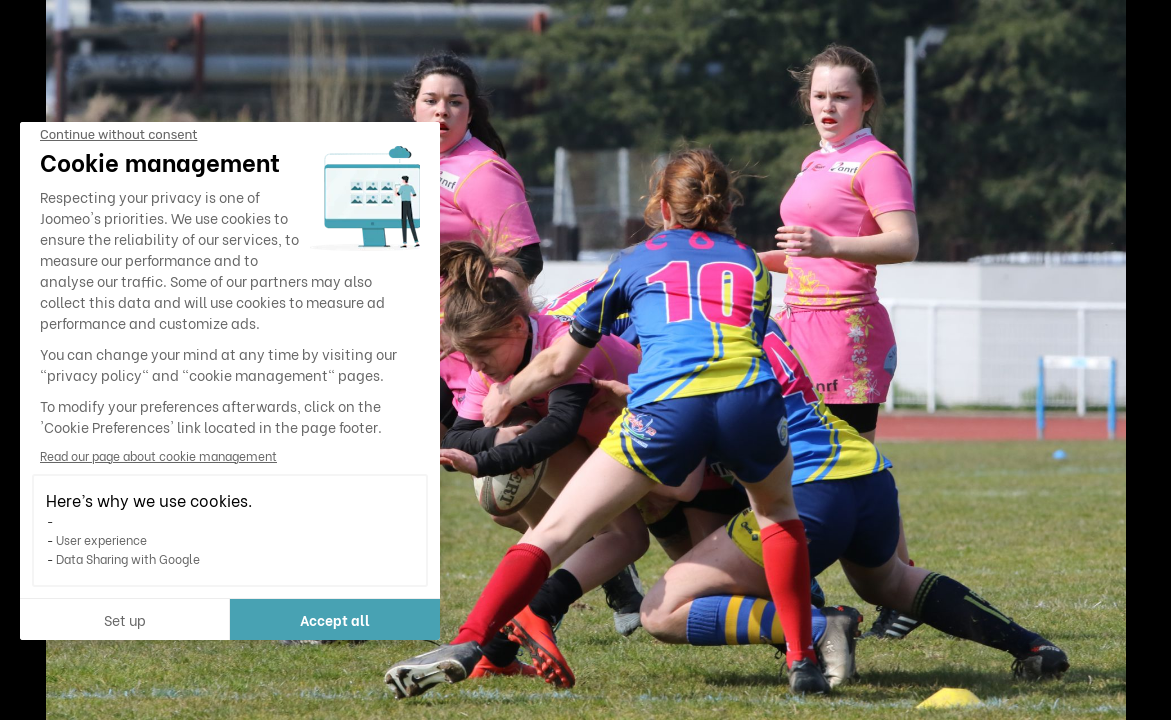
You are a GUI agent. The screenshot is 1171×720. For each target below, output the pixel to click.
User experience (101, 539)
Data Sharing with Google (128, 558)
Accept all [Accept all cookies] (335, 619)
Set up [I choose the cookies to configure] (125, 619)
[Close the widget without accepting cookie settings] (118, 135)
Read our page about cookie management (158, 455)
